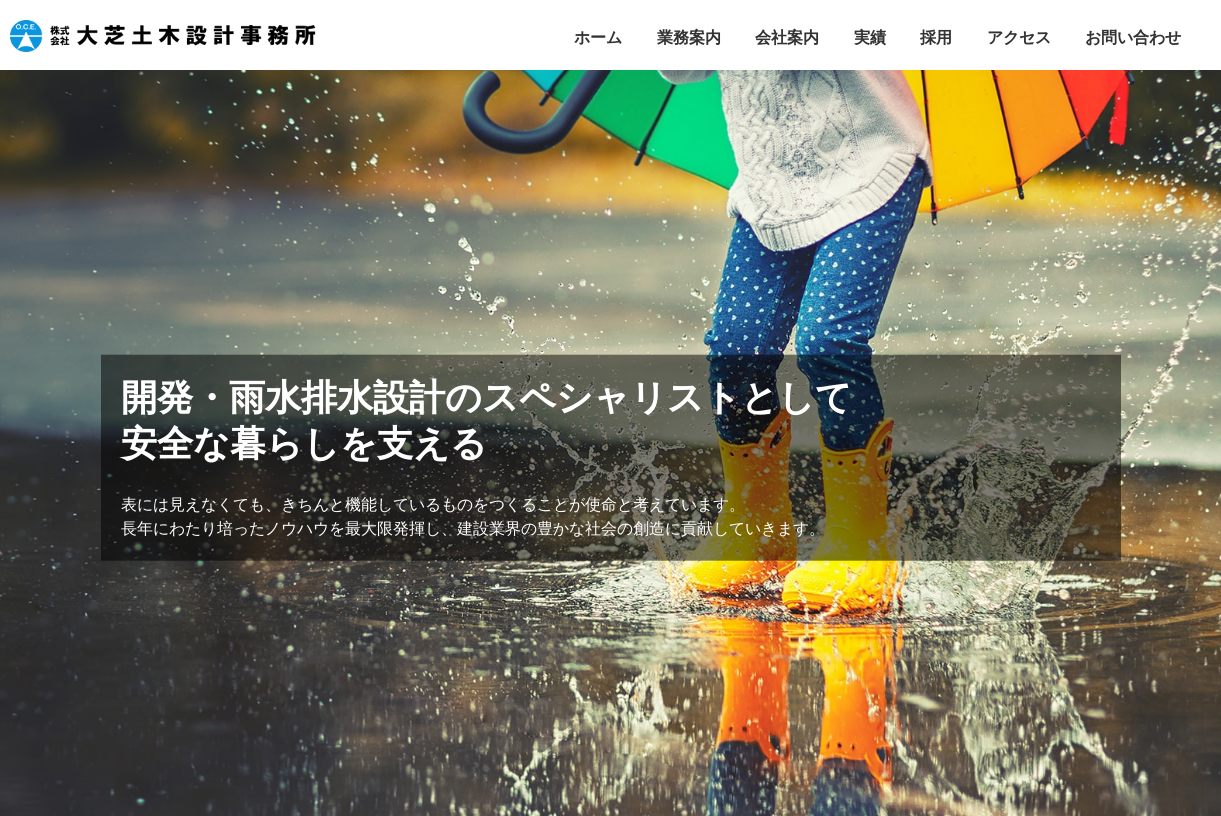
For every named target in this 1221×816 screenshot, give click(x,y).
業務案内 (689, 37)
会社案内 (787, 37)
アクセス (1019, 37)
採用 (936, 37)
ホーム (598, 37)
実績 (870, 37)
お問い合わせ (1133, 37)
